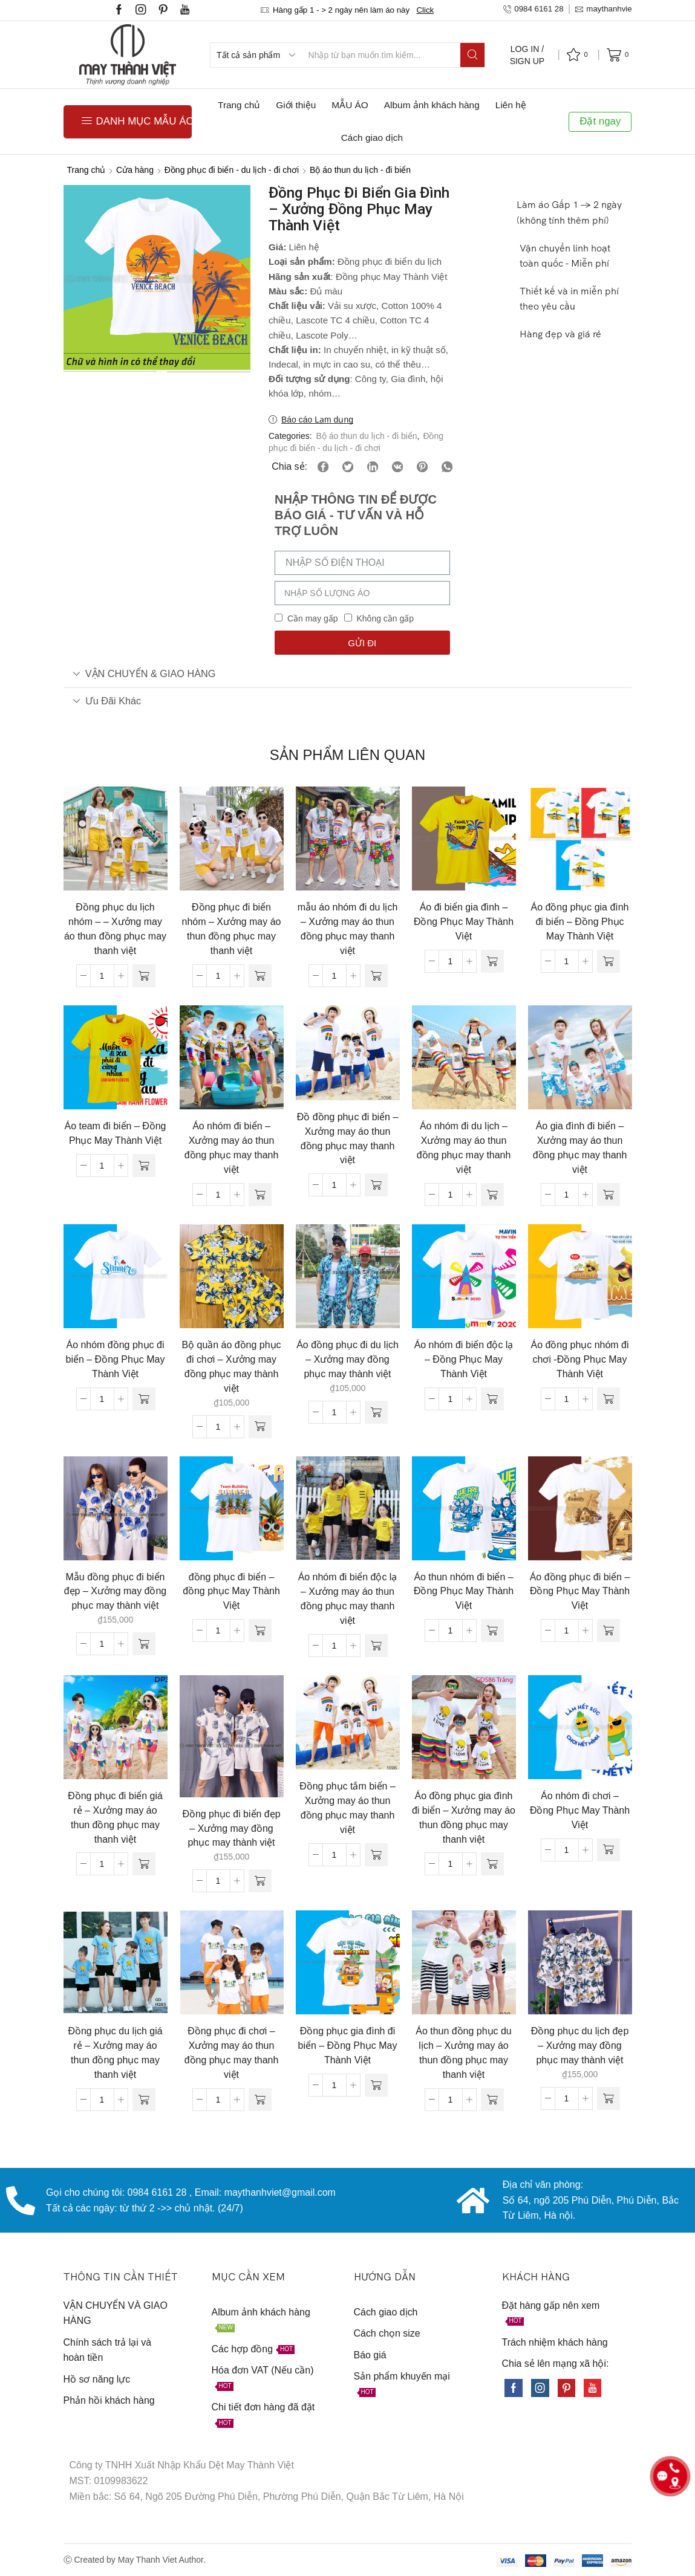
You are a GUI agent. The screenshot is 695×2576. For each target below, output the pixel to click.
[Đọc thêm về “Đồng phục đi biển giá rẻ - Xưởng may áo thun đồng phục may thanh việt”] (143, 1863)
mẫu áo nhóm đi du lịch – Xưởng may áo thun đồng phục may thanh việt (348, 929)
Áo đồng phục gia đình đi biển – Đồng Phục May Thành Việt (580, 921)
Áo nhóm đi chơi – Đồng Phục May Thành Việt (580, 1810)
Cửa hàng (135, 170)
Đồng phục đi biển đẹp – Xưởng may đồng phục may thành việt (231, 1828)
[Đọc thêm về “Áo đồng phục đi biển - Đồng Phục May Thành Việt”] (608, 1630)
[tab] (348, 674)
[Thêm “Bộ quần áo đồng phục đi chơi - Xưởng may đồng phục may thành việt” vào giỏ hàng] (260, 1426)
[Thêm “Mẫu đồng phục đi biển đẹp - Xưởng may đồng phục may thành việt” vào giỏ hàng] (143, 1643)
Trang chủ (239, 105)
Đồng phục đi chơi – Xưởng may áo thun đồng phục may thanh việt (231, 2053)
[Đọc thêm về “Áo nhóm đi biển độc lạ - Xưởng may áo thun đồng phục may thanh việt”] (376, 1645)
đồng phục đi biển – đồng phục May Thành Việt (231, 1591)
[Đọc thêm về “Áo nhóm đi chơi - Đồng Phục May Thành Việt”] (608, 1849)
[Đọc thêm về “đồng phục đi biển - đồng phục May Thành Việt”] (260, 1630)
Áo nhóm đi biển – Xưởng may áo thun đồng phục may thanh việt (231, 1148)
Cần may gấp (312, 618)
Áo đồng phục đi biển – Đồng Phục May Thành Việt (580, 1591)
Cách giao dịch (372, 137)
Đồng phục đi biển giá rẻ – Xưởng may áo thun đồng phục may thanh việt (115, 1817)
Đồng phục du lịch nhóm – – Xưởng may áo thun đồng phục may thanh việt (115, 929)
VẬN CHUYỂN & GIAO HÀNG (144, 673)
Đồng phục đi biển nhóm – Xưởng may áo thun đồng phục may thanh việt (231, 929)
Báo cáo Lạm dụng (317, 419)
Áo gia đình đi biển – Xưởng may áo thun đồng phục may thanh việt (580, 1148)
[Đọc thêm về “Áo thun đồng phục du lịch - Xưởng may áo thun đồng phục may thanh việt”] (492, 2099)
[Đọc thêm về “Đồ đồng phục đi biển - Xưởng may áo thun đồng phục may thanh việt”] (376, 1184)
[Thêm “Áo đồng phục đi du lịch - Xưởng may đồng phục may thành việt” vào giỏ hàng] (376, 1412)
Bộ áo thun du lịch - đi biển (360, 170)
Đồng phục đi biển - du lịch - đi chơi (232, 170)
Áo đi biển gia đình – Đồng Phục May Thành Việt (464, 921)
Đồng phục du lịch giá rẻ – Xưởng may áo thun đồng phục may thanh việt (115, 2053)
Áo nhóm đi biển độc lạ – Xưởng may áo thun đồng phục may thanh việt (347, 1599)
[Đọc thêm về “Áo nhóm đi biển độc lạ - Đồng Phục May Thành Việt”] (492, 1398)
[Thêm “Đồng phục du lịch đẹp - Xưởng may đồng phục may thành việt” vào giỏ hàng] (608, 2098)
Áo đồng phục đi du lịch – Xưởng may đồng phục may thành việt (347, 1359)
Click (425, 10)
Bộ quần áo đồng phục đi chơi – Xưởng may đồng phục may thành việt (231, 1366)
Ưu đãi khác (107, 700)
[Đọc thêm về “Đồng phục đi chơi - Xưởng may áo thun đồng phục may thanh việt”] (260, 2099)
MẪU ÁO (349, 105)
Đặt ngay (600, 121)
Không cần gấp (385, 618)
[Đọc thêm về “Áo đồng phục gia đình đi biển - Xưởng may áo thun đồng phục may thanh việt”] (492, 1863)
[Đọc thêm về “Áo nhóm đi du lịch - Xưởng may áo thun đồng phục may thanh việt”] (492, 1194)
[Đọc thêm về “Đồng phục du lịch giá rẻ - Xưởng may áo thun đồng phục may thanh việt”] (143, 2099)
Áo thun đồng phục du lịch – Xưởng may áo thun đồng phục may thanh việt (463, 2053)
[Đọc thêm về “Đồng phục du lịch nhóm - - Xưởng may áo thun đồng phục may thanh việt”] (143, 975)
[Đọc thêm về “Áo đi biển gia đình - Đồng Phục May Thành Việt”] (492, 961)
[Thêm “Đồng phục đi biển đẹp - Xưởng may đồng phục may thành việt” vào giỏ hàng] (260, 1880)
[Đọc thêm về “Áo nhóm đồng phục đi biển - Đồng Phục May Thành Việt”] (143, 1398)
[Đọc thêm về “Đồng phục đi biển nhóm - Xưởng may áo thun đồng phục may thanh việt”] (260, 975)
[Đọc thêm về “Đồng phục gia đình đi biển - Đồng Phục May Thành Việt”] (376, 2085)
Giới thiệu (296, 105)
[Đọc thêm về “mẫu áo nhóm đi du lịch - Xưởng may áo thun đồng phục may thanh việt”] (376, 975)
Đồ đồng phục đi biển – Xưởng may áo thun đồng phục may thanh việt (348, 1139)
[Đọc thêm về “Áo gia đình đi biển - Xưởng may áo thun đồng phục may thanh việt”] (608, 1194)
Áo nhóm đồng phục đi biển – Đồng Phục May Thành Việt (115, 1359)
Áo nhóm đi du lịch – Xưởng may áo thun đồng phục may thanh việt (464, 1148)
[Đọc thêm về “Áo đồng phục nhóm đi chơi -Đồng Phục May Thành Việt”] (608, 1398)
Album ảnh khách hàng (432, 105)
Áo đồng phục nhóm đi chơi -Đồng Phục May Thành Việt (580, 1359)
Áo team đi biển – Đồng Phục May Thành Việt (115, 1133)
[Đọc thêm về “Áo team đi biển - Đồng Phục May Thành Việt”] (143, 1165)
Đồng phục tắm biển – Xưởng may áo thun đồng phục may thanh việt (347, 1808)
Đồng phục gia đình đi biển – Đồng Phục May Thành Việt (347, 2045)
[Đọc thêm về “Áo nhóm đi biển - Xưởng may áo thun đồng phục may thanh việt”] (260, 1194)
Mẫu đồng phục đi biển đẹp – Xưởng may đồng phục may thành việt (115, 1591)
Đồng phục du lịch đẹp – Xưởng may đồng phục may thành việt (580, 2045)
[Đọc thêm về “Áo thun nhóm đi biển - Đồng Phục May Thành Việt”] (492, 1630)
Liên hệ (510, 105)
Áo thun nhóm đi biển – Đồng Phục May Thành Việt (464, 1591)
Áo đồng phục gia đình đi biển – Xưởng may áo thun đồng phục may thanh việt (463, 1817)
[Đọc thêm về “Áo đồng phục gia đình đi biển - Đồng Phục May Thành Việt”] (608, 961)
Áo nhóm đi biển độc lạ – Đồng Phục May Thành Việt (464, 1359)
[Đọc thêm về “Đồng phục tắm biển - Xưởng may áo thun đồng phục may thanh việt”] (376, 1854)
